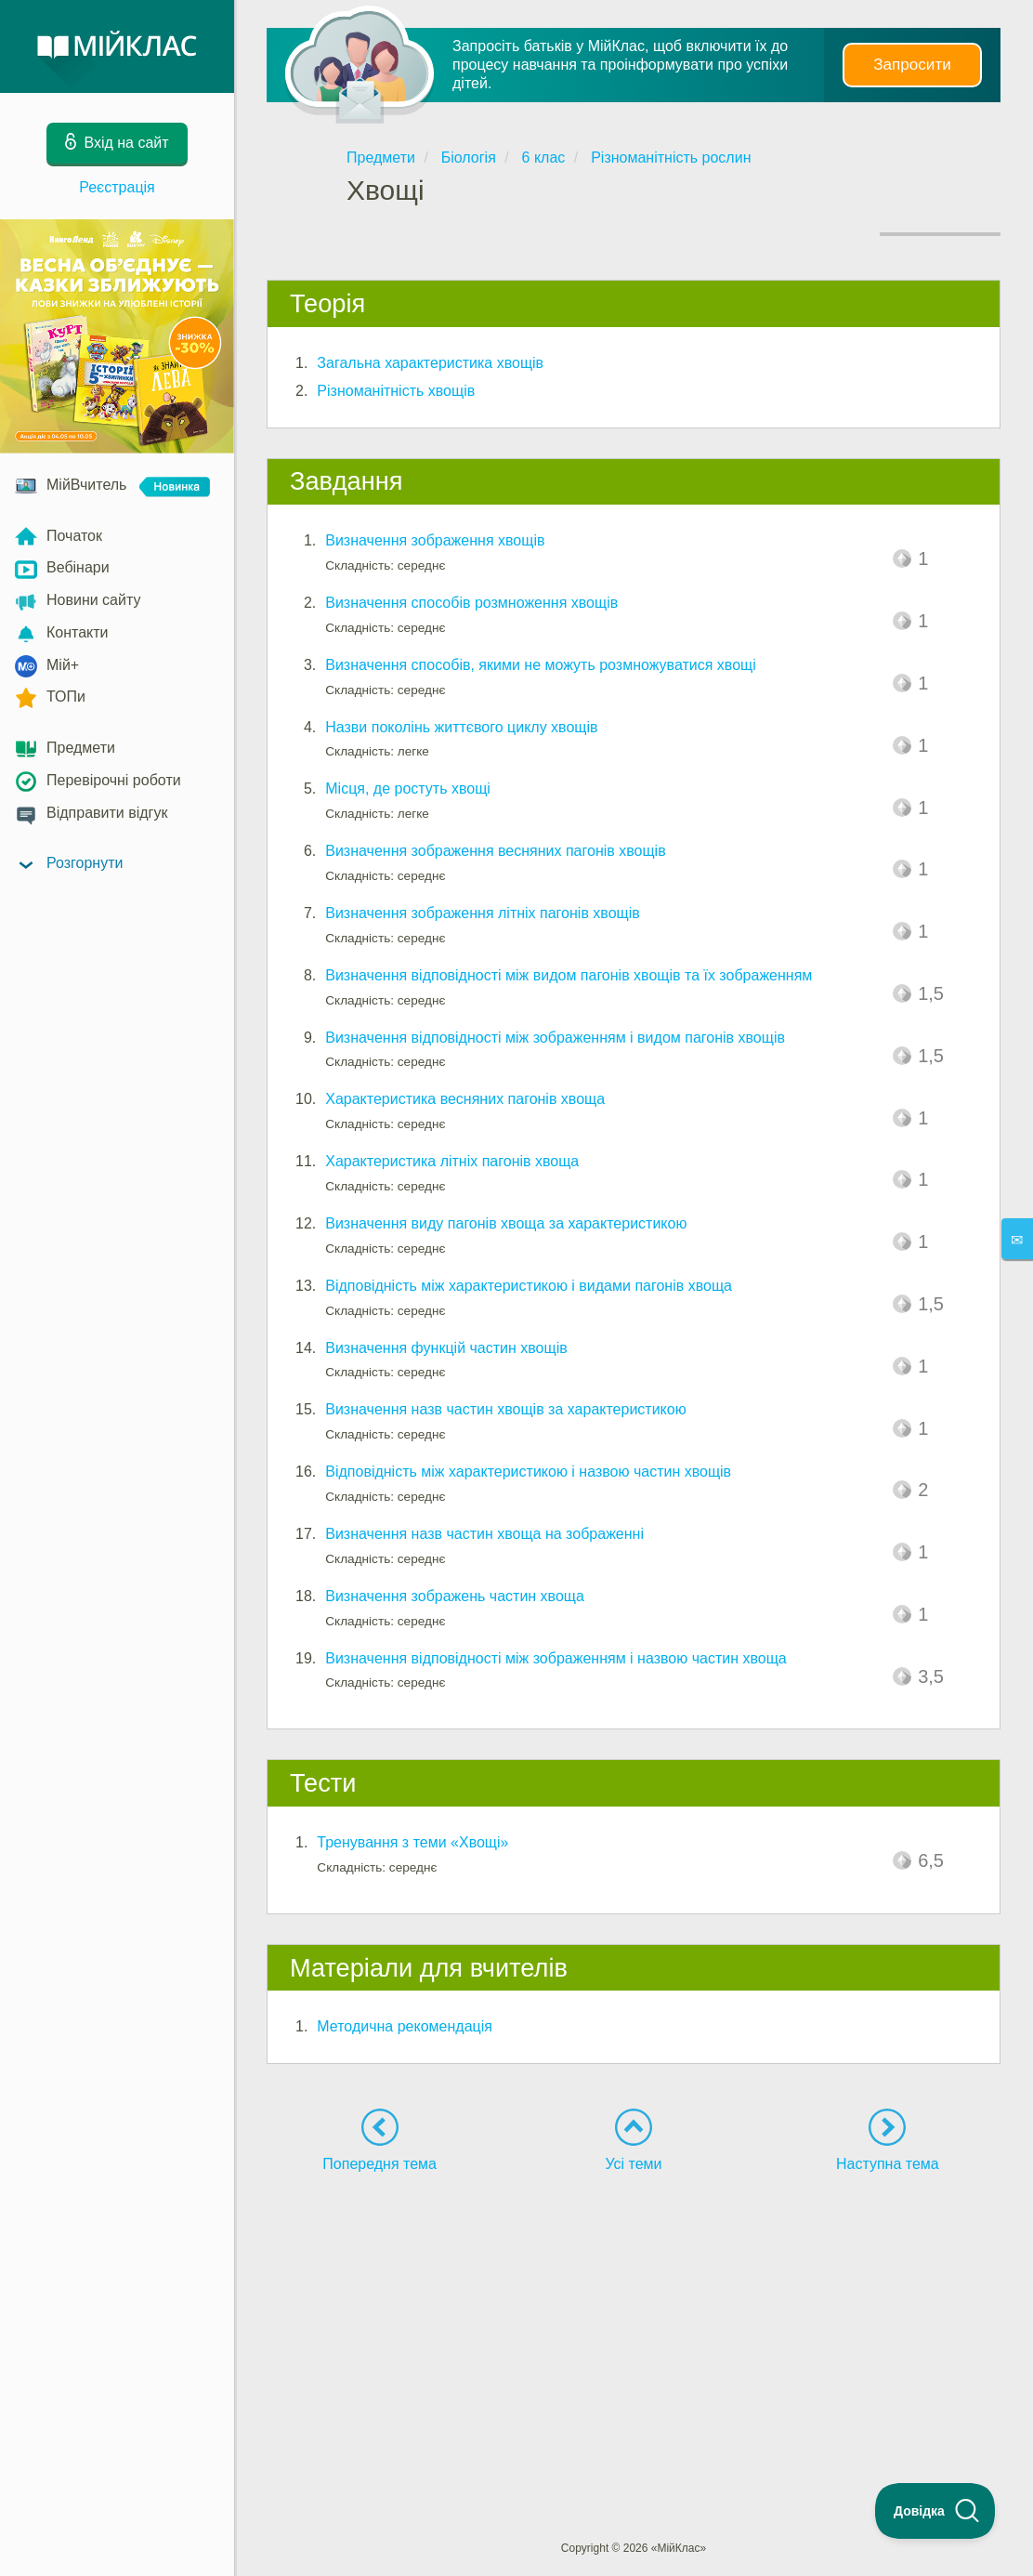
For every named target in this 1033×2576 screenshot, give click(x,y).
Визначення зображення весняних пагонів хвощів (495, 851)
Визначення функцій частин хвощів (446, 1348)
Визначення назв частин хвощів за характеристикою (505, 1409)
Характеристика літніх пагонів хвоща (452, 1161)
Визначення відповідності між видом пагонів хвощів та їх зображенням (568, 975)
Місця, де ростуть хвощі (407, 788)
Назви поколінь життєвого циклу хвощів (461, 727)
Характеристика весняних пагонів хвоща (465, 1099)
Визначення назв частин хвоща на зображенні (484, 1534)
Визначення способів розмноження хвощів (471, 603)
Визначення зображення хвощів (434, 540)
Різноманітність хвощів (396, 391)
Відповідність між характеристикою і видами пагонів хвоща (528, 1286)
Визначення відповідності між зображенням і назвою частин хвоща (555, 1658)
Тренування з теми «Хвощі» (412, 1842)
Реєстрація (117, 187)
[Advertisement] (633, 2322)
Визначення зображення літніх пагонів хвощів (482, 913)
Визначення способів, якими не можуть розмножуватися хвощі (540, 665)
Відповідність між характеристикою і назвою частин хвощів (528, 1471)
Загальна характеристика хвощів (430, 363)
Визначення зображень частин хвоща (454, 1596)
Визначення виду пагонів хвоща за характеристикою (505, 1223)
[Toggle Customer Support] (935, 2511)
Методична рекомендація (404, 2026)
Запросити (912, 65)
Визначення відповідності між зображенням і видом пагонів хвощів (555, 1037)
